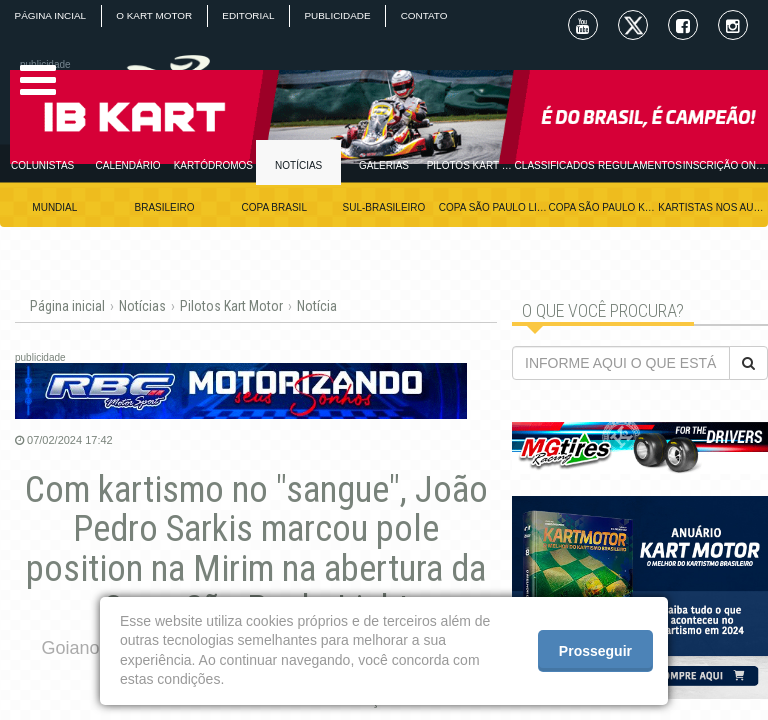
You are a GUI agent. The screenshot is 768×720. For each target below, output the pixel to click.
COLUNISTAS (42, 165)
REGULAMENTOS (640, 165)
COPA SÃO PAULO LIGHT (494, 207)
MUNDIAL (54, 207)
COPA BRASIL (274, 207)
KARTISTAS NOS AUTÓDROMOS (713, 207)
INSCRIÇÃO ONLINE (725, 165)
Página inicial (67, 306)
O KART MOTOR (156, 15)
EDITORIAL (252, 15)
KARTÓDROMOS (213, 165)
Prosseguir (595, 651)
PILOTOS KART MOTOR (469, 165)
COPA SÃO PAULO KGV (604, 207)
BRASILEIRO (165, 207)
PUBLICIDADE (343, 15)
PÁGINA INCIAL (51, 15)
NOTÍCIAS (298, 165)
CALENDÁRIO (127, 165)
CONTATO (430, 15)
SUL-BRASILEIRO (384, 207)
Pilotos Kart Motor (231, 306)
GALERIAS (384, 165)
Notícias (142, 306)
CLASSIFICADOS (555, 165)
